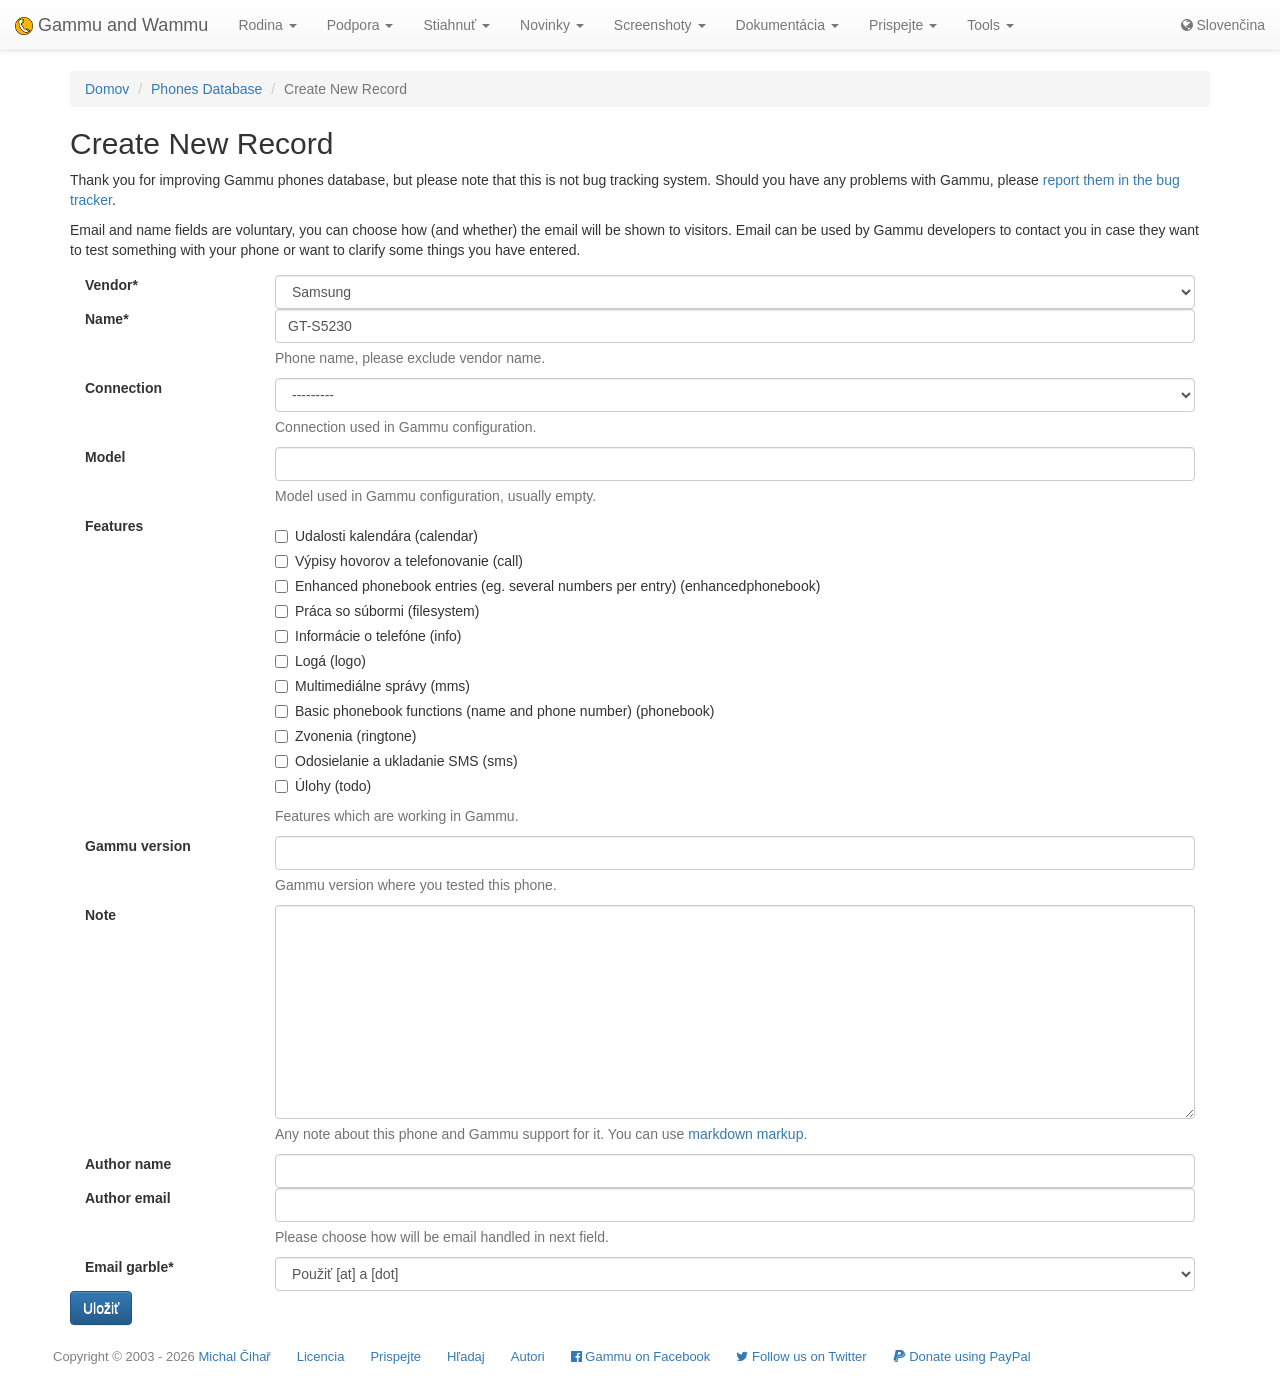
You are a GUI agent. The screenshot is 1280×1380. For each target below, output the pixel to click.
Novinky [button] (552, 25)
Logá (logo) (320, 661)
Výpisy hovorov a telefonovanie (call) (399, 561)
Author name (128, 1164)
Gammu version (138, 846)
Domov (107, 89)
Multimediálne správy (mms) (372, 686)
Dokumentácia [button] (787, 25)
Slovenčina (1223, 25)
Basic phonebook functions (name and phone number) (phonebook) (495, 711)
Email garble (129, 1267)
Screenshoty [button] (660, 25)
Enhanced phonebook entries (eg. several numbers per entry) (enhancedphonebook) (547, 586)
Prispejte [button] (903, 25)
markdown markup (745, 1134)
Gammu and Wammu (111, 25)
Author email (128, 1198)
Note (100, 915)
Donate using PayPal (962, 1356)
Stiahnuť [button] (456, 25)
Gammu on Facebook (641, 1356)
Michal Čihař (234, 1356)
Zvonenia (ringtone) (345, 736)
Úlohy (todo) (323, 786)
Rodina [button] (267, 25)
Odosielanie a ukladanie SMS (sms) (396, 761)
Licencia (321, 1356)
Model (105, 457)
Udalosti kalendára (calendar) (376, 536)
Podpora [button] (360, 25)
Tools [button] (990, 25)
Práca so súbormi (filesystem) (377, 611)
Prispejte (395, 1356)
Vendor (111, 285)
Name (107, 319)
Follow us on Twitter (801, 1356)
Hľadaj (466, 1356)
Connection (123, 388)
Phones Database (206, 89)
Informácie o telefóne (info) (368, 636)
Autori (528, 1356)
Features (114, 526)
